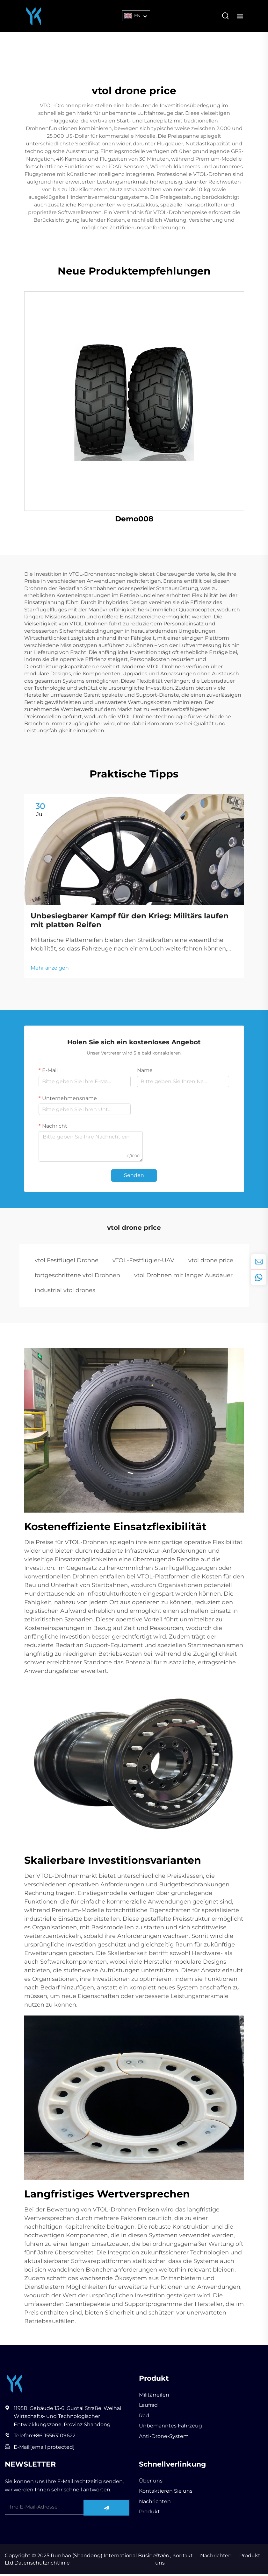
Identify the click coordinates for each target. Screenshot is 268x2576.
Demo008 (134, 519)
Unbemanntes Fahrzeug (170, 2428)
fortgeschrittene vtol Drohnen (77, 1276)
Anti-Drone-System (164, 2438)
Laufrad (148, 2407)
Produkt (149, 2513)
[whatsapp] (258, 1277)
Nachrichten (155, 2503)
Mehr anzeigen (50, 969)
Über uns (151, 2483)
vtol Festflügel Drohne (66, 1261)
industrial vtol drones (65, 1291)
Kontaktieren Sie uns (165, 2493)
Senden (134, 1177)
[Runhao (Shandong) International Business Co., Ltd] (33, 15)
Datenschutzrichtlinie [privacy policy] (42, 2565)
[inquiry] (258, 1262)
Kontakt (181, 2557)
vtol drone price (210, 1261)
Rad (144, 2417)
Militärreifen (154, 2397)
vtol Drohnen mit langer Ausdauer (183, 1276)
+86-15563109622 (54, 2438)
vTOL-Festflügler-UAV (143, 1261)
